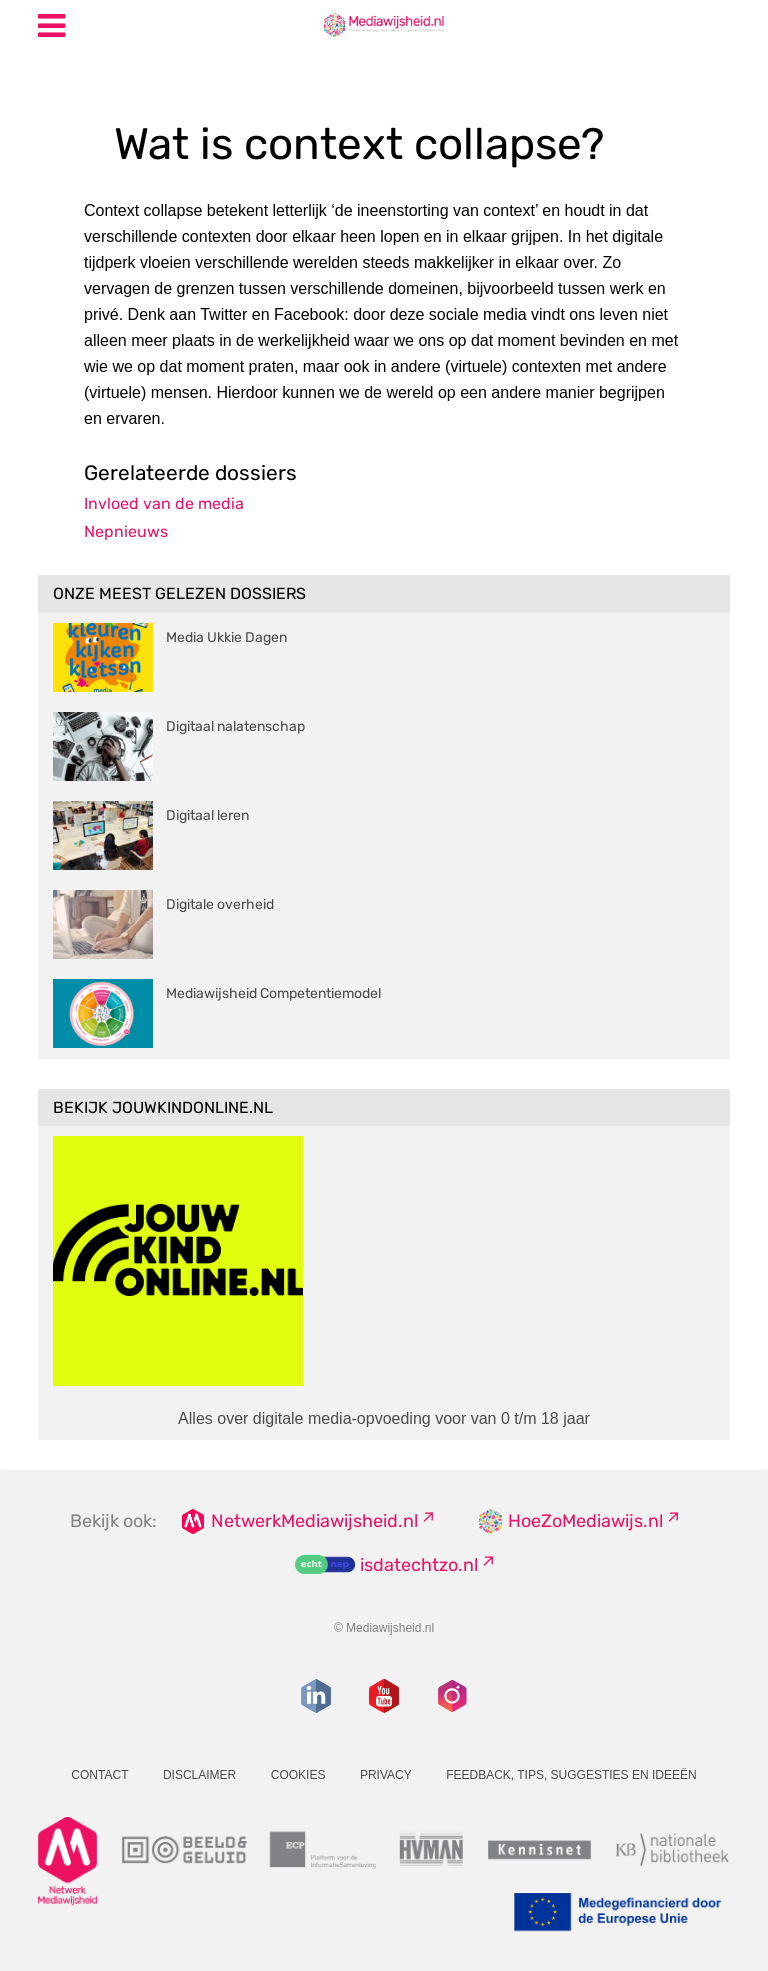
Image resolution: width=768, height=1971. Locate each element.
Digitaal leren (207, 815)
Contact (99, 1775)
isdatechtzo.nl (419, 1565)
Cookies (298, 1775)
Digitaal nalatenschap (235, 726)
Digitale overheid (220, 904)
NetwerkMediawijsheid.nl (314, 1521)
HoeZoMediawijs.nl (585, 1521)
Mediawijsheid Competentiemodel (273, 993)
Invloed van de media (164, 503)
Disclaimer (199, 1775)
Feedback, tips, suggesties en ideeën (571, 1775)
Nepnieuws (126, 531)
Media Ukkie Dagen (226, 637)
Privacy (386, 1775)
